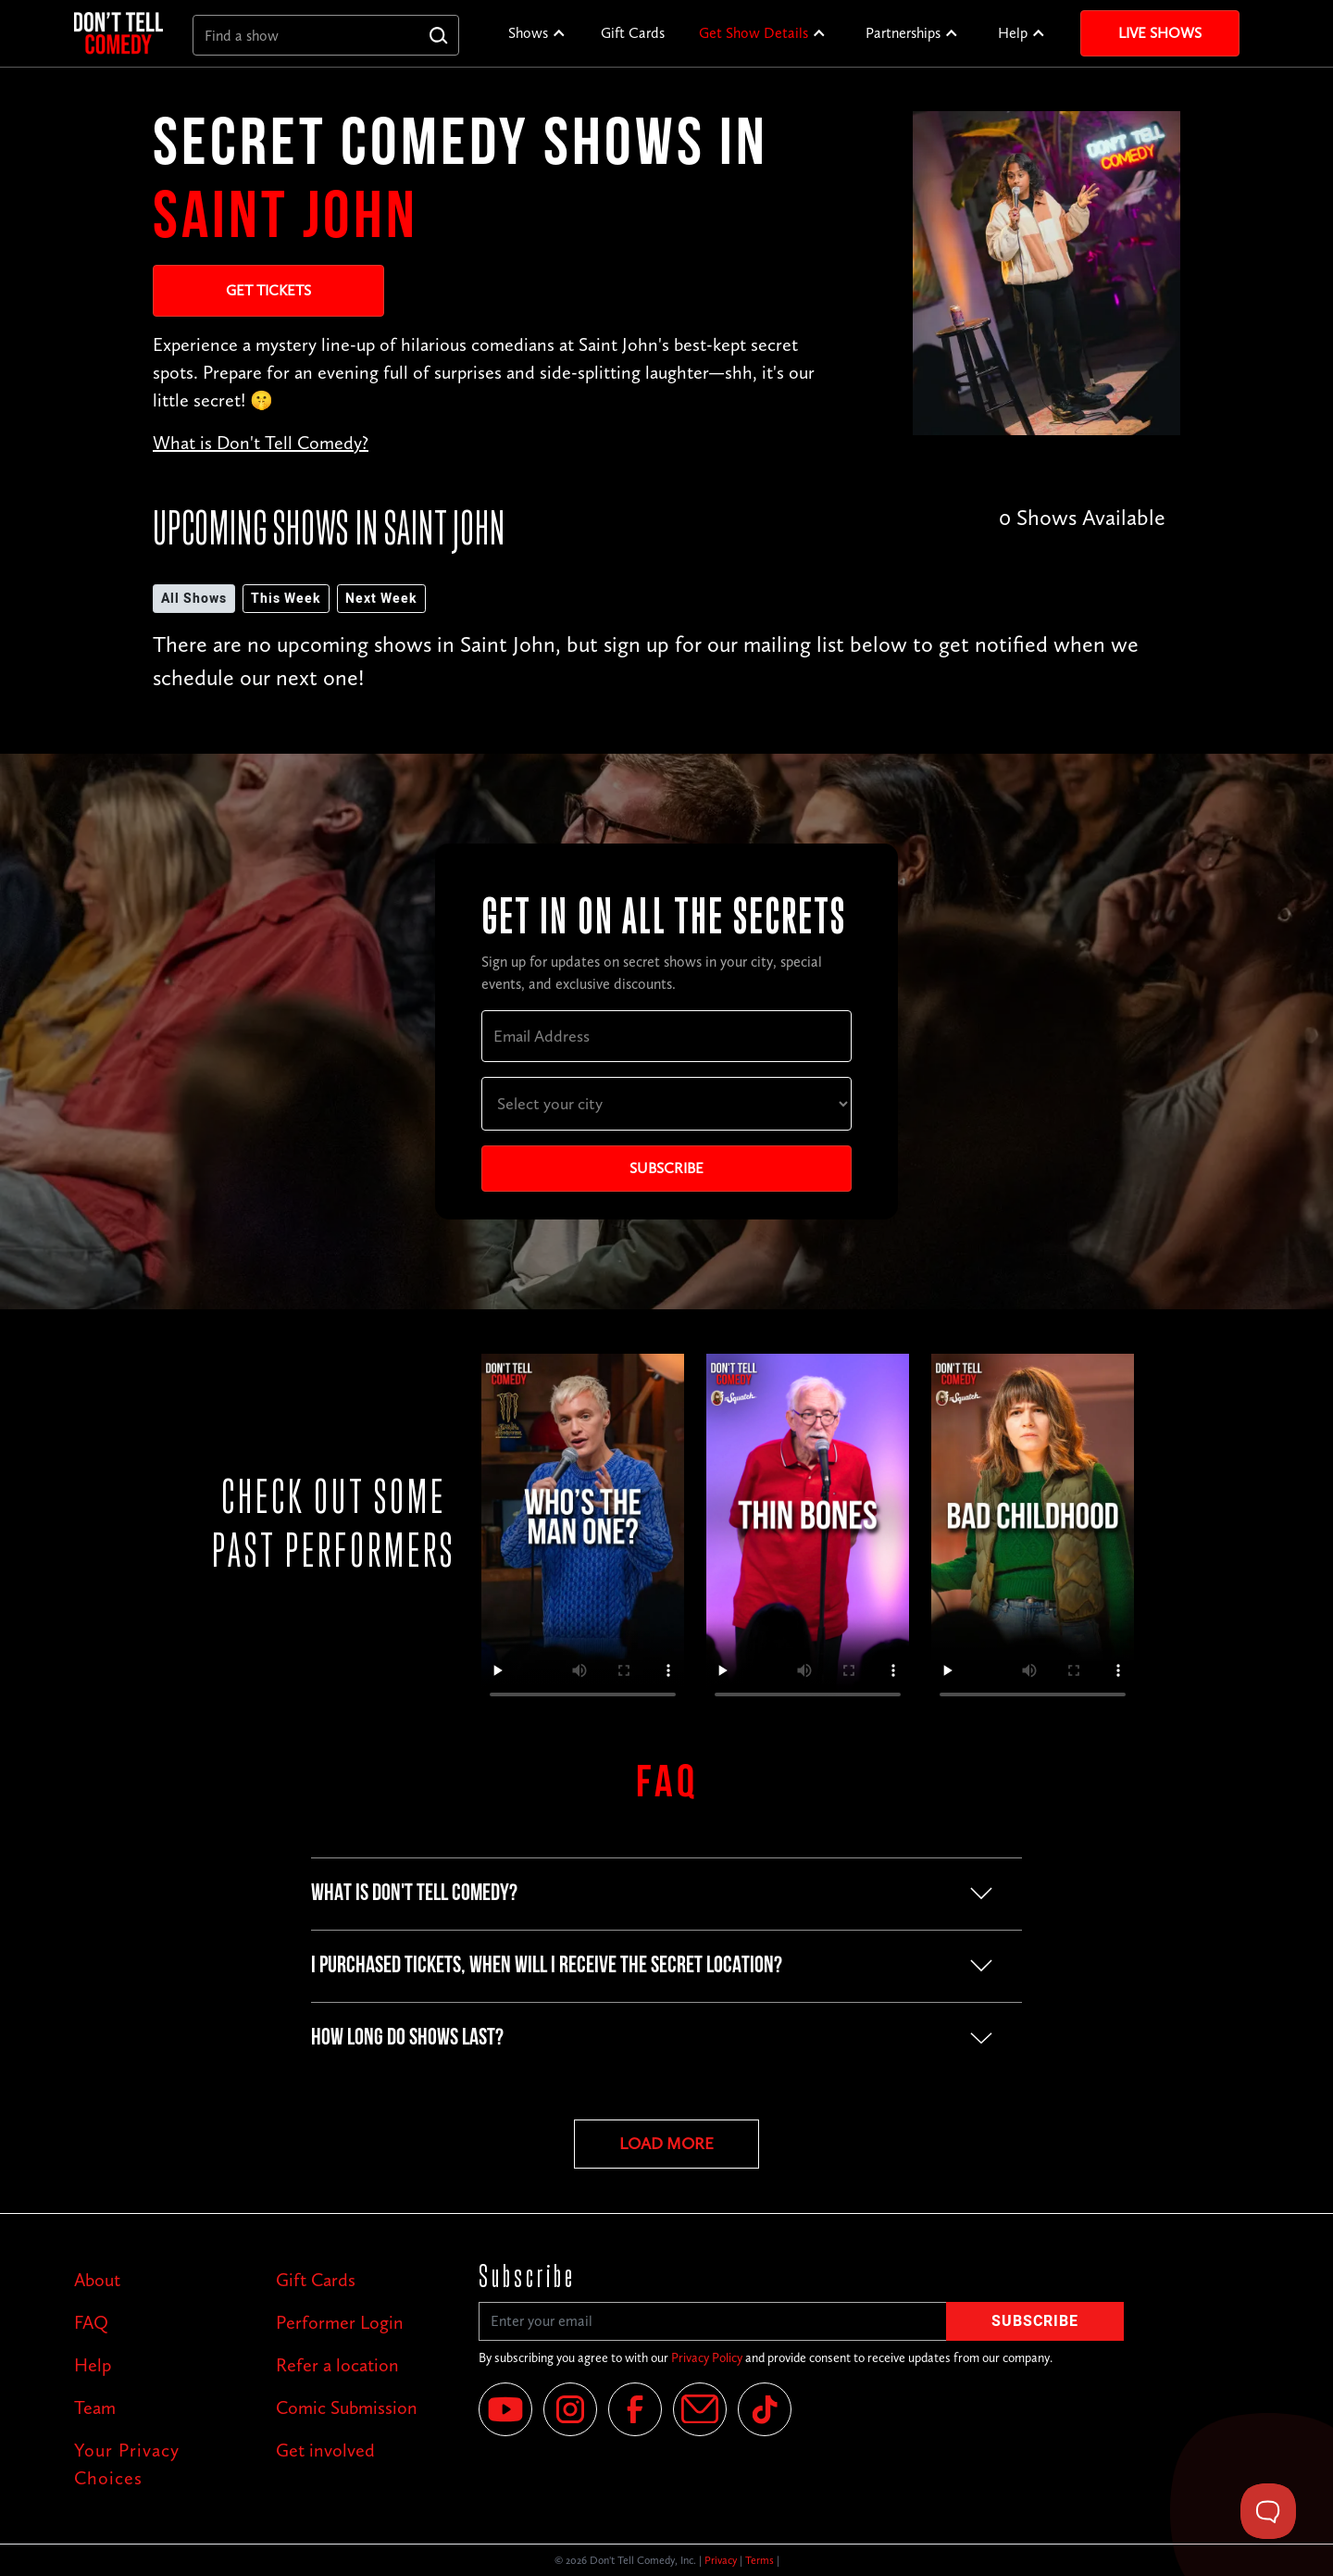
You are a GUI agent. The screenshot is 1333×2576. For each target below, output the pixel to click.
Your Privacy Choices (127, 2464)
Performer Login (340, 2322)
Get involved (325, 2450)
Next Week (381, 598)
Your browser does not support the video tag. (583, 1534)
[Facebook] (635, 2409)
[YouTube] (505, 2409)
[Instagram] (570, 2409)
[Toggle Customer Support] (1268, 2511)
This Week (286, 598)
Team (95, 2407)
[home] (118, 33)
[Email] (700, 2409)
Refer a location (337, 2365)
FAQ (91, 2322)
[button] (537, 33)
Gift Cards (633, 33)
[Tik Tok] (764, 2409)
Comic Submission (346, 2407)
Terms (759, 2560)
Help (1013, 33)
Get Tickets (268, 290)
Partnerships (903, 33)
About (97, 2280)
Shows (528, 33)
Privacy (720, 2560)
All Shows (194, 598)
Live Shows (1160, 33)
